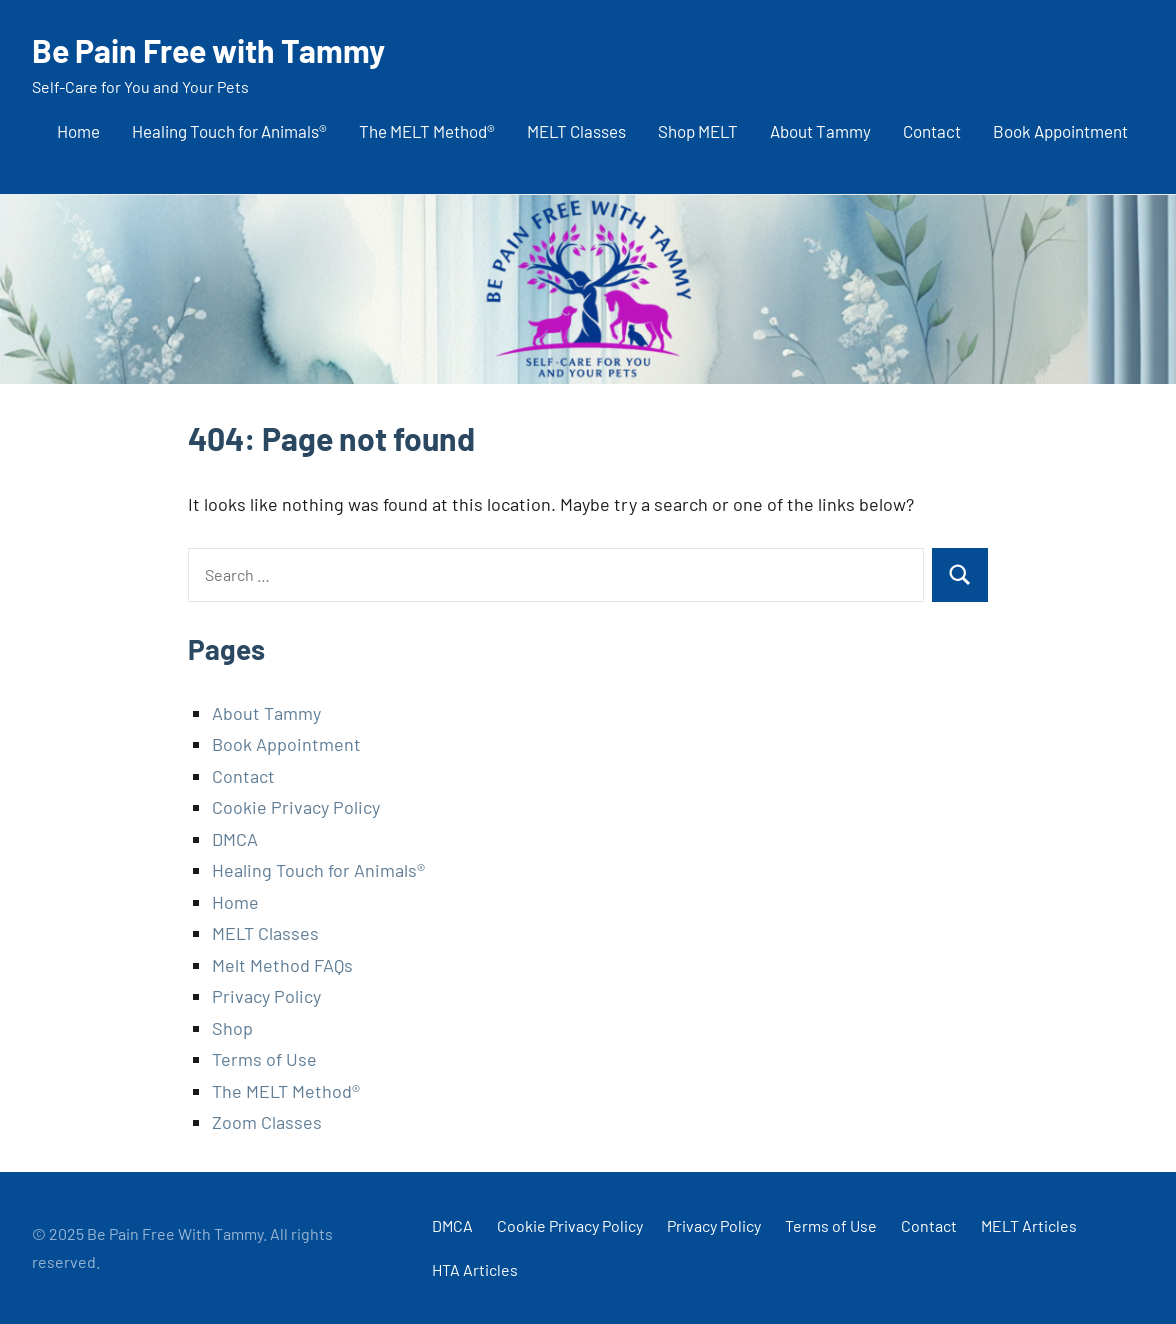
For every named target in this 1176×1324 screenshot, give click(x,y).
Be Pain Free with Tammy (208, 50)
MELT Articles (1029, 1225)
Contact (932, 131)
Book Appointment (1060, 131)
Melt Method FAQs (282, 965)
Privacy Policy (266, 996)
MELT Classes (576, 131)
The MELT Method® (427, 131)
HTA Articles (475, 1269)
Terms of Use (264, 1059)
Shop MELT (698, 131)
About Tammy (820, 131)
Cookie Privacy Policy (296, 807)
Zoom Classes (267, 1122)
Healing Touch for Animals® (229, 131)
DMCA (235, 839)
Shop (232, 1028)
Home (78, 131)
